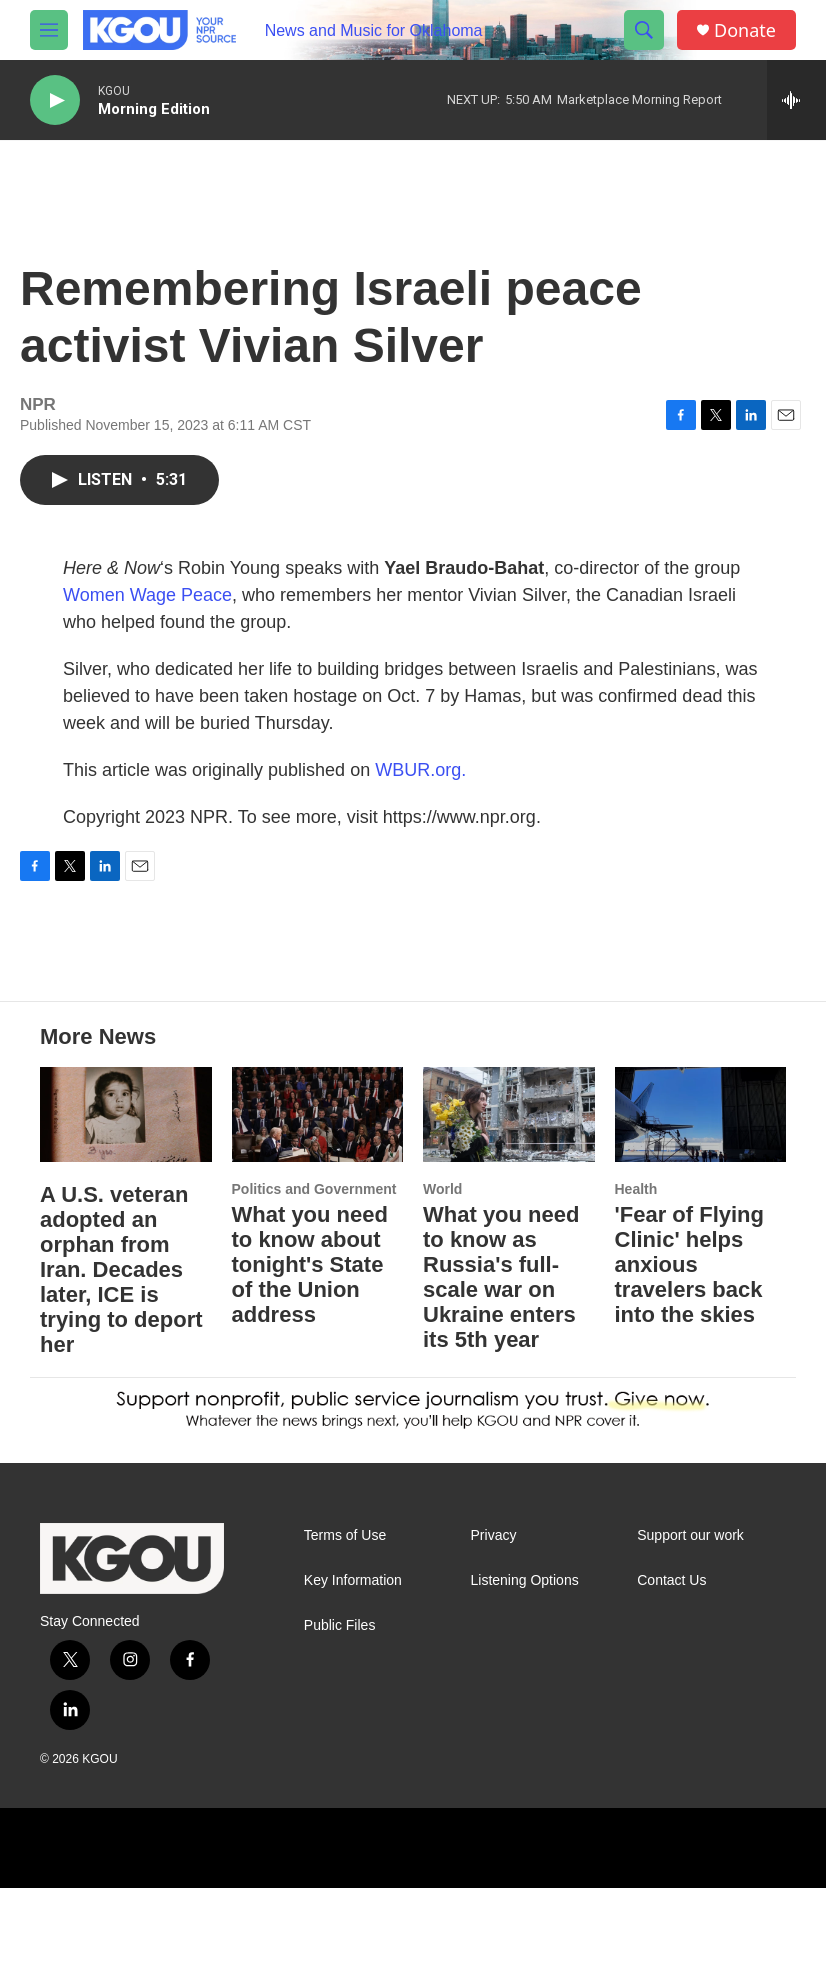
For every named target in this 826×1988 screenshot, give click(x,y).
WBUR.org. (420, 790)
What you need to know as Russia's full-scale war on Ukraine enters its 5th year (501, 1377)
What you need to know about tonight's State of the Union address (310, 1364)
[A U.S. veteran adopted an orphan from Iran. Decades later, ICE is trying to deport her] (126, 1215)
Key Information (353, 1680)
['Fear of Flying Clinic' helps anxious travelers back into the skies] (701, 1215)
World (442, 1289)
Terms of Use (345, 1635)
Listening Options (525, 1680)
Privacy (494, 1635)
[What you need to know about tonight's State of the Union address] (318, 1215)
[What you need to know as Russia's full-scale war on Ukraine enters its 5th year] (509, 1215)
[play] (55, 100)
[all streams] (796, 100)
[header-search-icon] (644, 30)
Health (636, 1289)
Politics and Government (314, 1289)
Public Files (340, 1725)
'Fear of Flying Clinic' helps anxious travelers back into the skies (689, 1364)
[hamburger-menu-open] (49, 30)
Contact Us (671, 1680)
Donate (745, 30)
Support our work (690, 1635)
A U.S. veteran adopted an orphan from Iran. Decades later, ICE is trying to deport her (121, 1369)
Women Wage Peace (147, 615)
